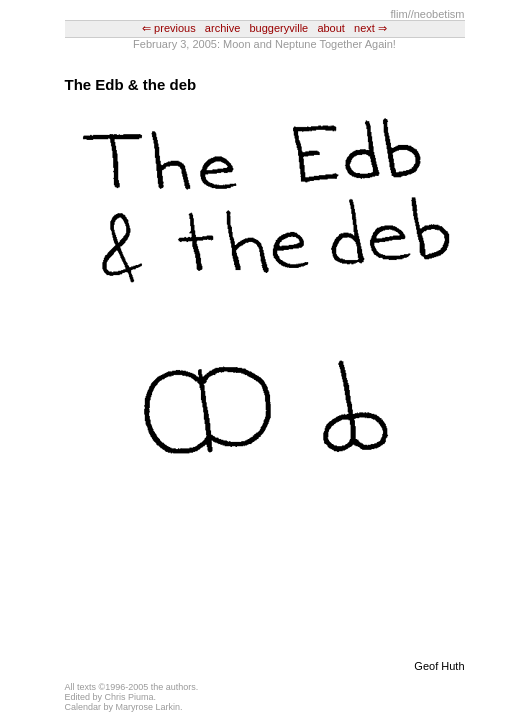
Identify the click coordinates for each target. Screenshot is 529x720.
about (331, 28)
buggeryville (279, 28)
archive (222, 28)
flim (399, 14)
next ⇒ (370, 28)
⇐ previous (169, 28)
